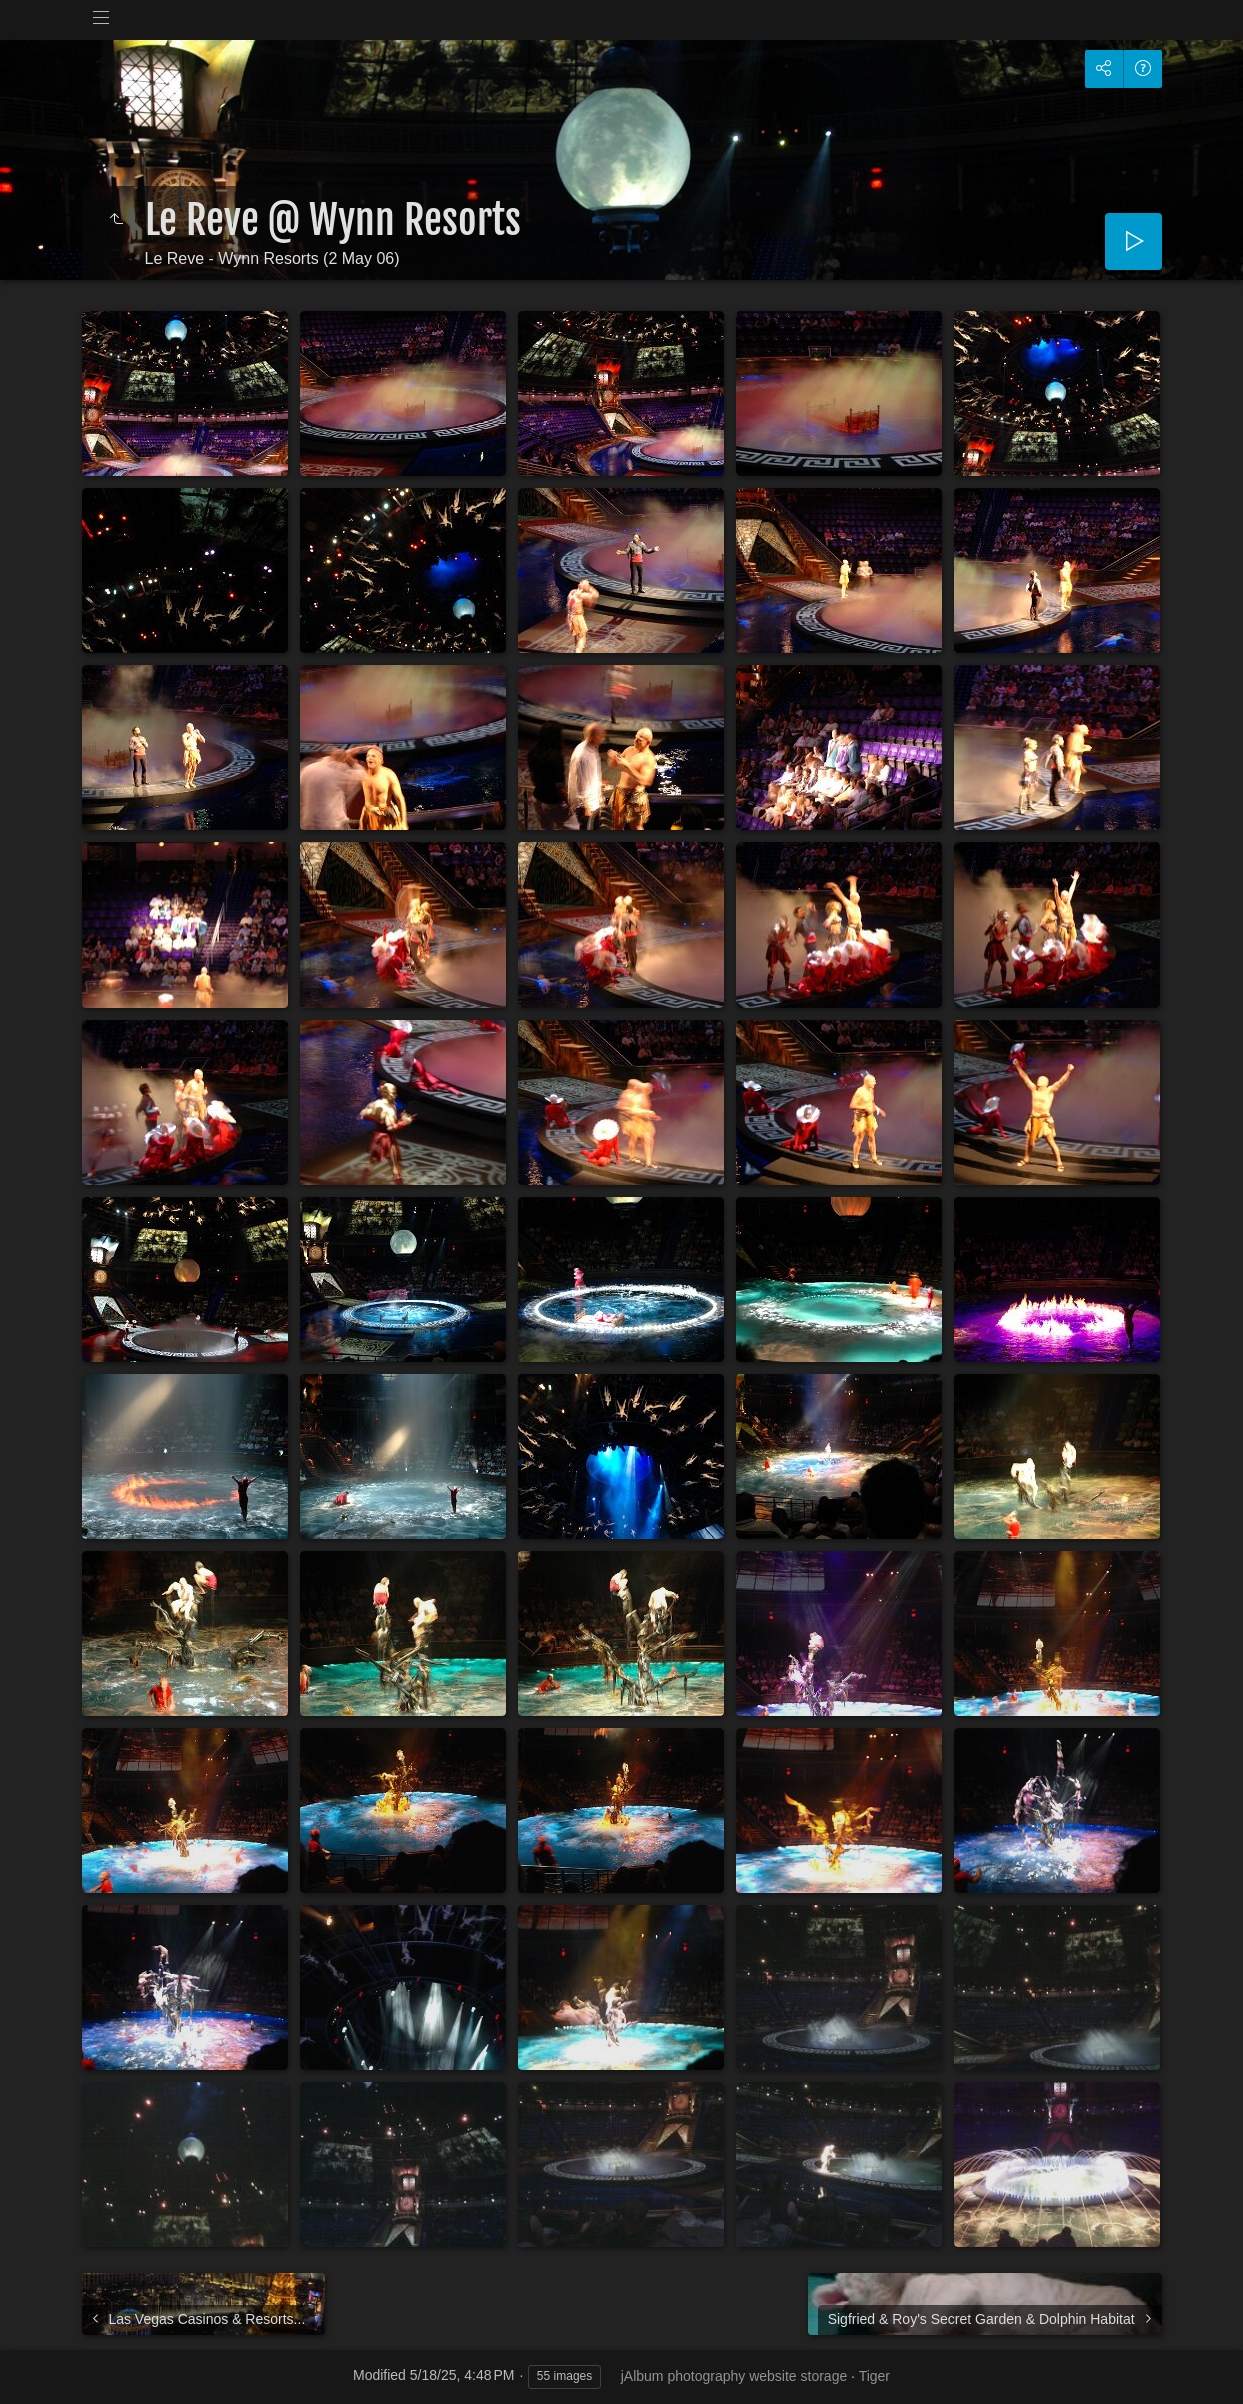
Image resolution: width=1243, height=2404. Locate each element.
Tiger (874, 2376)
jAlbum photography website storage (734, 2376)
